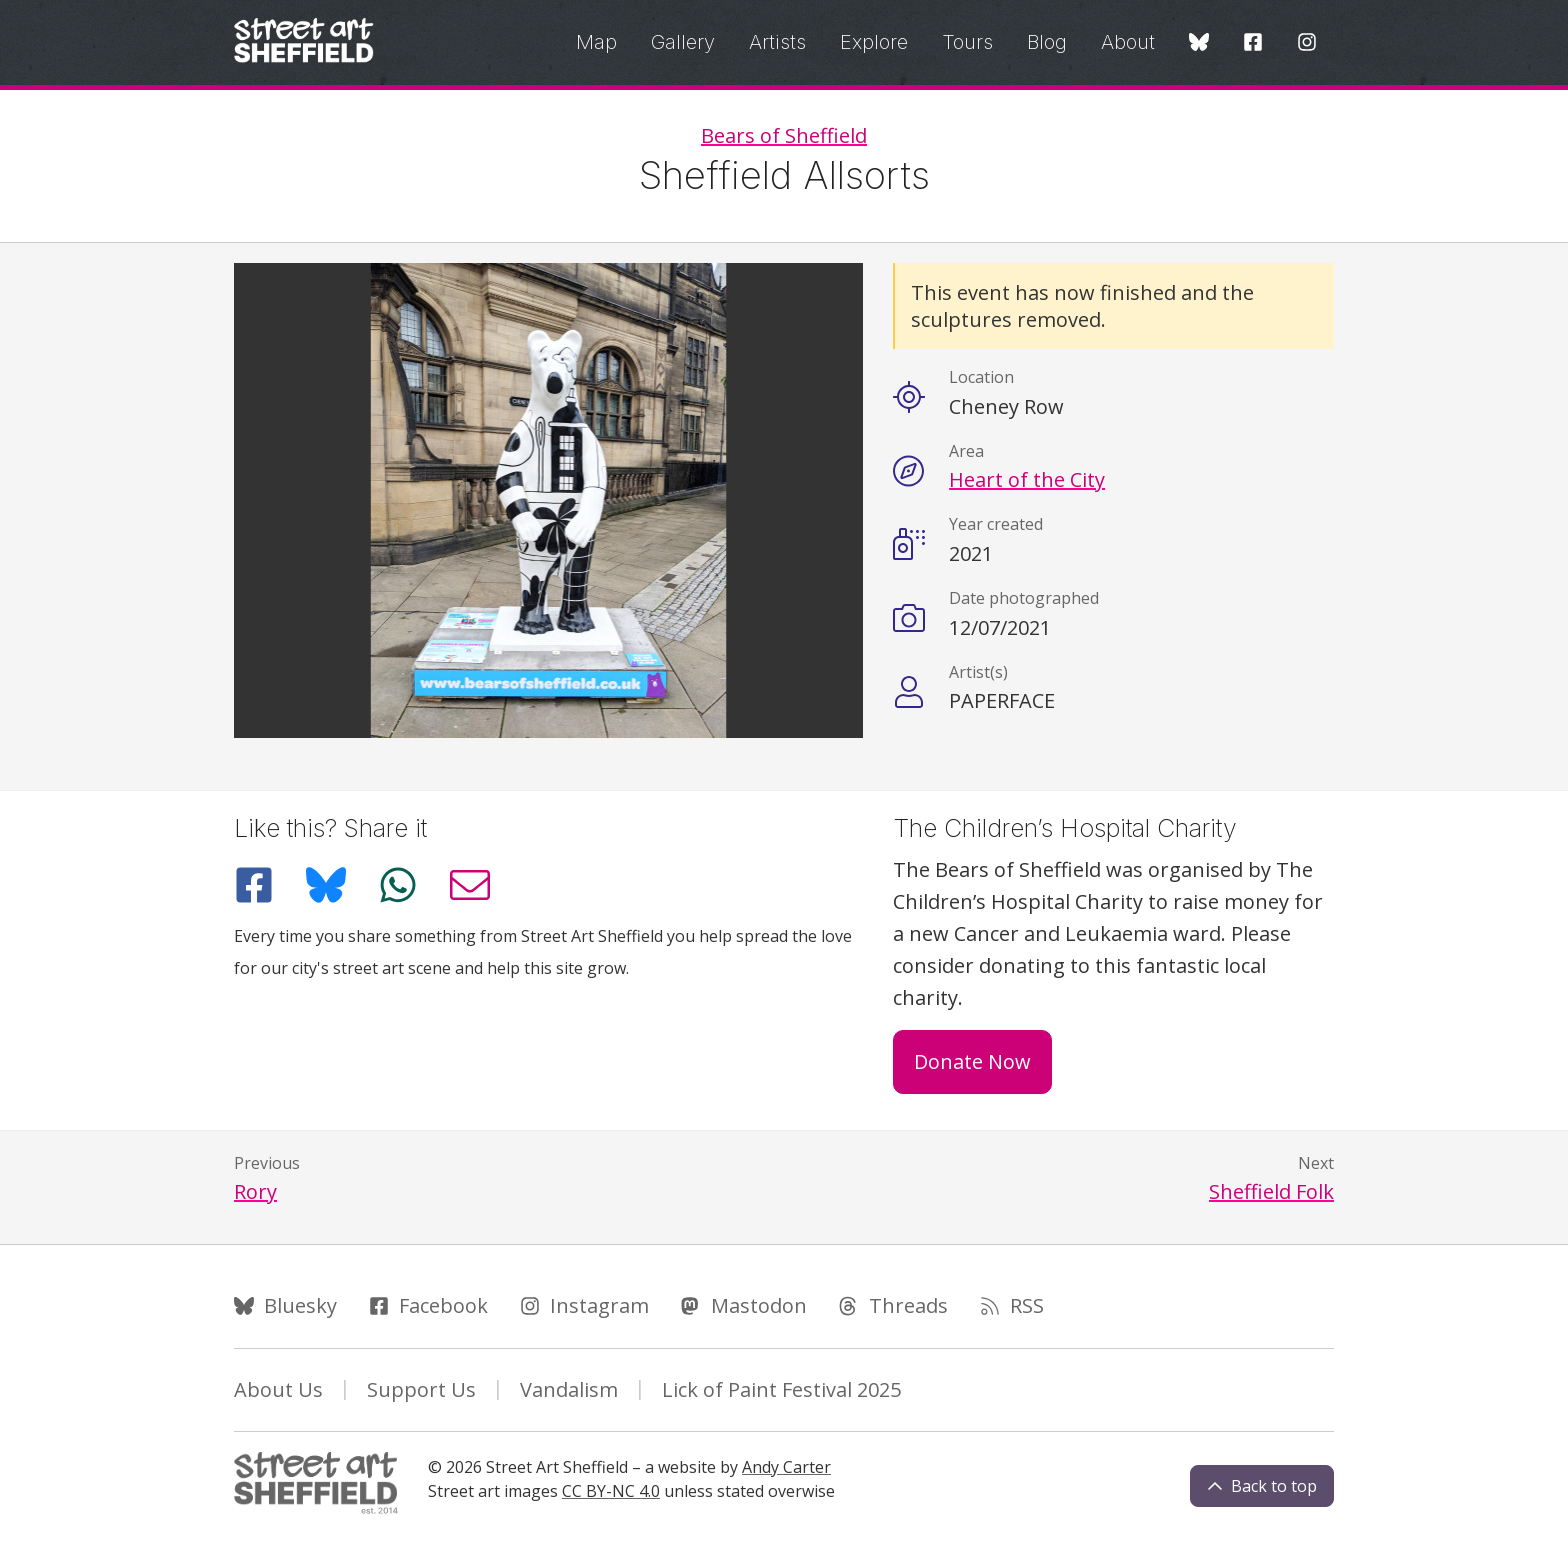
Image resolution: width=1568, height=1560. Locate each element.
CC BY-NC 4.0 (611, 1491)
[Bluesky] (1199, 43)
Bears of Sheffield (784, 135)
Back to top (1262, 1486)
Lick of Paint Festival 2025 (781, 1389)
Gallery (683, 42)
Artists (777, 42)
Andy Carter (786, 1467)
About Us (278, 1389)
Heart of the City (1027, 479)
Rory (255, 1191)
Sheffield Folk (1271, 1191)
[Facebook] (1253, 43)
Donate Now (972, 1061)
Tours (967, 42)
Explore (874, 42)
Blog (1047, 42)
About (1128, 42)
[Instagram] (1307, 43)
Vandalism (569, 1389)
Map (596, 42)
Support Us (421, 1389)
